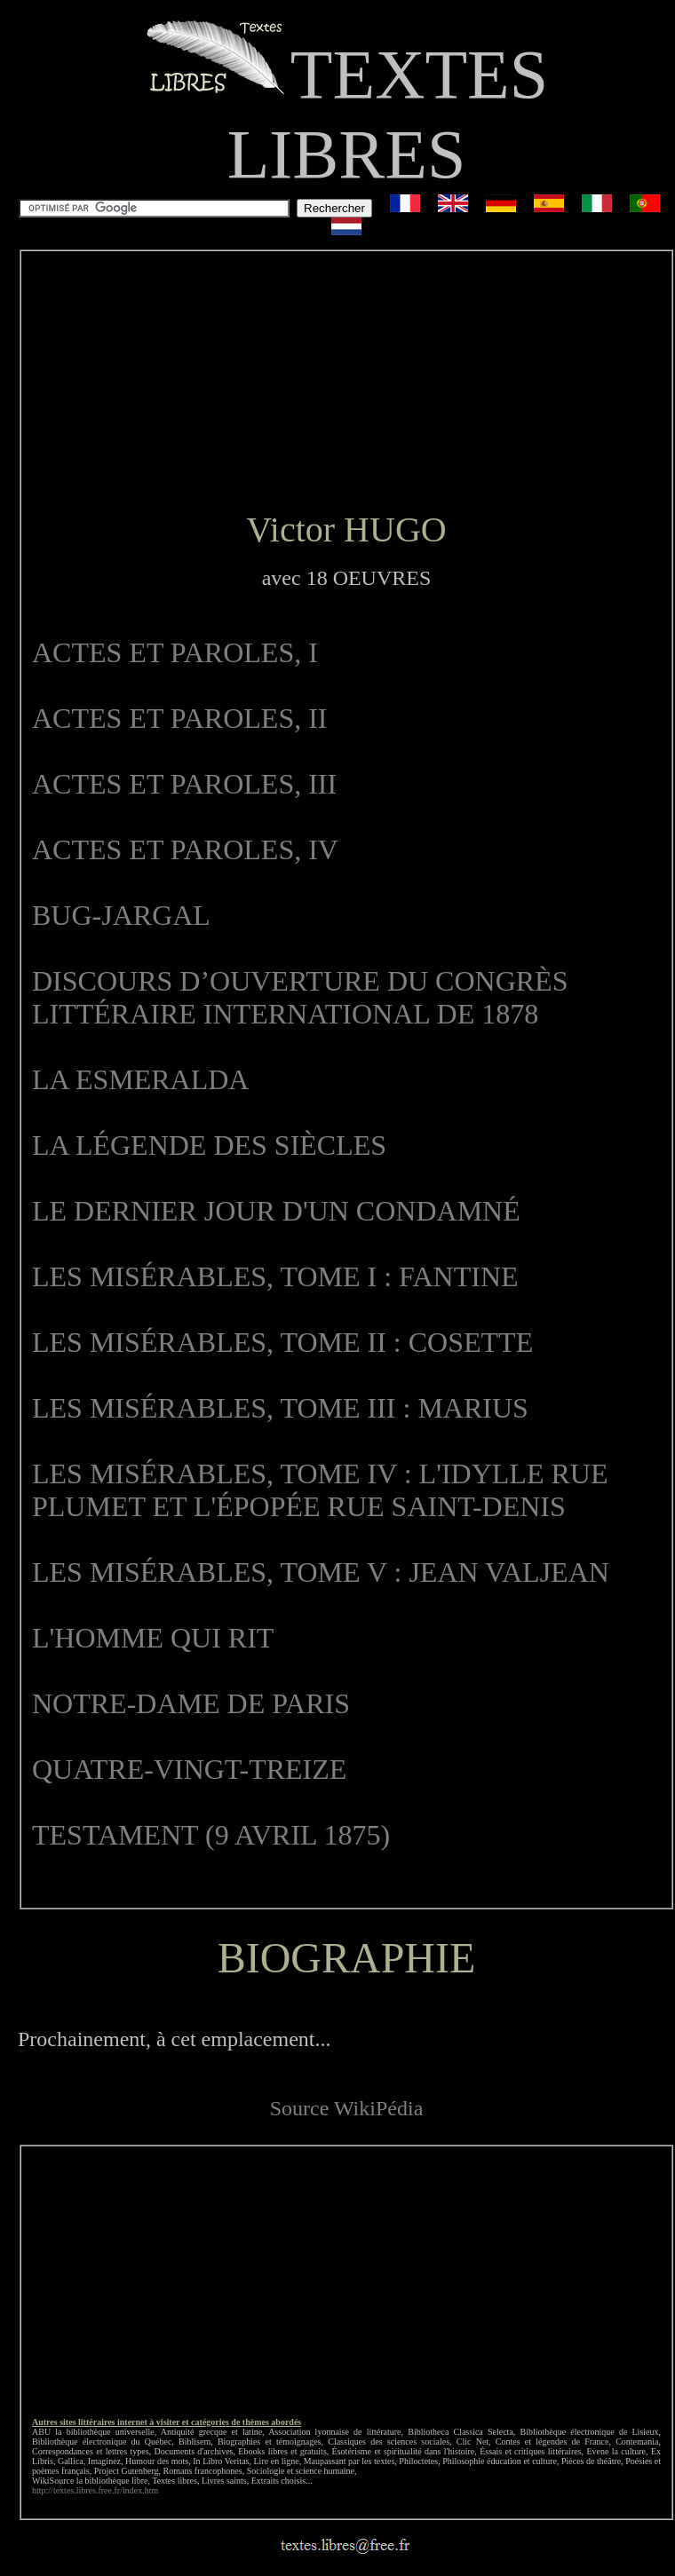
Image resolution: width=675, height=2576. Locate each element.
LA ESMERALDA (140, 1079)
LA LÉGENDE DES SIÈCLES (209, 1145)
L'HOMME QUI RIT (153, 1638)
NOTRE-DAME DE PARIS (191, 1703)
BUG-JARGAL (121, 915)
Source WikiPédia (347, 2108)
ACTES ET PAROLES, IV (185, 849)
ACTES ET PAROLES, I (175, 652)
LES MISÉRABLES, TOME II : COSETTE (282, 1342)
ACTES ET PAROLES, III (184, 784)
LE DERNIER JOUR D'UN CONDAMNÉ (276, 1211)
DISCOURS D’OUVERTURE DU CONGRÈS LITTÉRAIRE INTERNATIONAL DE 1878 (300, 997)
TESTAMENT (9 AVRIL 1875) (211, 1835)
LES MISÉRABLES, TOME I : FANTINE (275, 1276)
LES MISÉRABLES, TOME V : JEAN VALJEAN (320, 1572)
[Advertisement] (346, 381)
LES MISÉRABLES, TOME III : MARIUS (280, 1408)
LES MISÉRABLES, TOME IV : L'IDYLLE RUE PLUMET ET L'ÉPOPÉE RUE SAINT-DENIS (320, 1490)
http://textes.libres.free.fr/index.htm (95, 2490)
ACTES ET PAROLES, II (179, 718)
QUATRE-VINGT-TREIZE (189, 1769)
